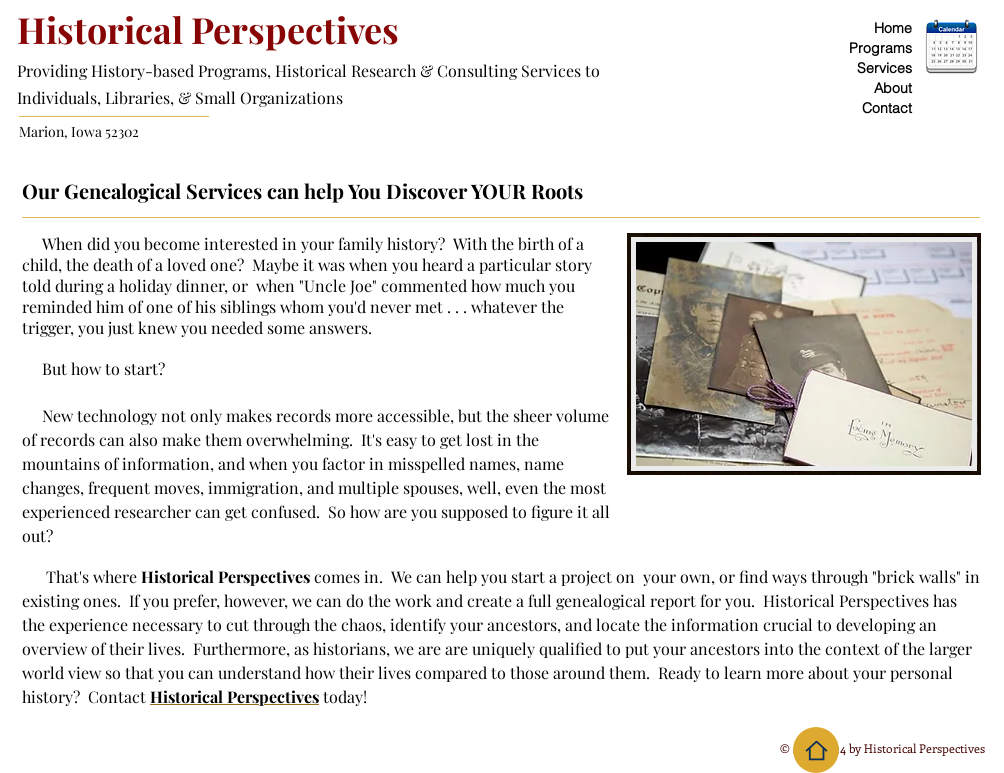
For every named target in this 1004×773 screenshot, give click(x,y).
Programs (880, 48)
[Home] (816, 750)
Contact (887, 108)
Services (884, 68)
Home (893, 28)
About (893, 88)
